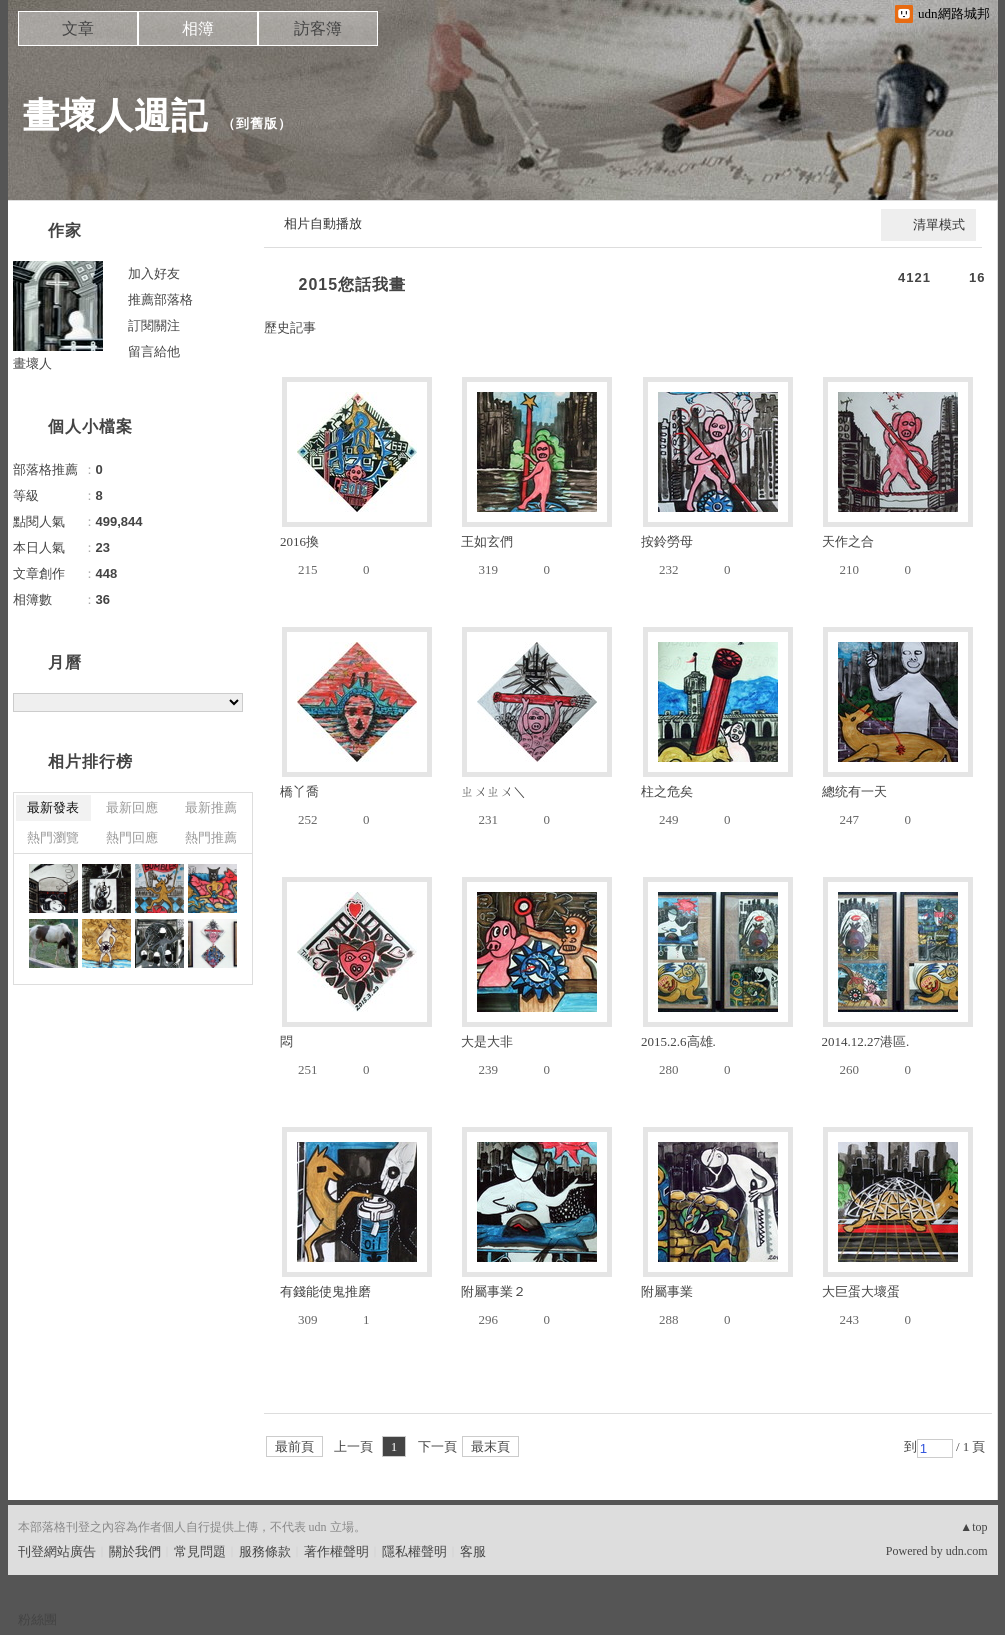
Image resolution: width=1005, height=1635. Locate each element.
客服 (473, 1551)
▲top (973, 1527)
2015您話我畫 (353, 284)
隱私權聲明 (414, 1551)
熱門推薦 (211, 837)
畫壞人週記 (115, 115)
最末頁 (490, 1446)
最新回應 (132, 807)
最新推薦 (211, 807)
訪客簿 (318, 28)
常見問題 (200, 1551)
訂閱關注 (154, 325)
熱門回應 (132, 837)
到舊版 (257, 123)
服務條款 (265, 1551)
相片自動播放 (323, 223)
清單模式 (939, 224)
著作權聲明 (336, 1551)
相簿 (198, 28)
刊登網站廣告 (57, 1551)
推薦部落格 (160, 299)
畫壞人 (32, 363)
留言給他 (154, 351)
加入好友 (154, 273)
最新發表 (53, 807)
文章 (78, 28)
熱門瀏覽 (53, 837)
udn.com (967, 1551)
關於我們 (135, 1551)
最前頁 (294, 1446)
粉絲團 (37, 1619)
